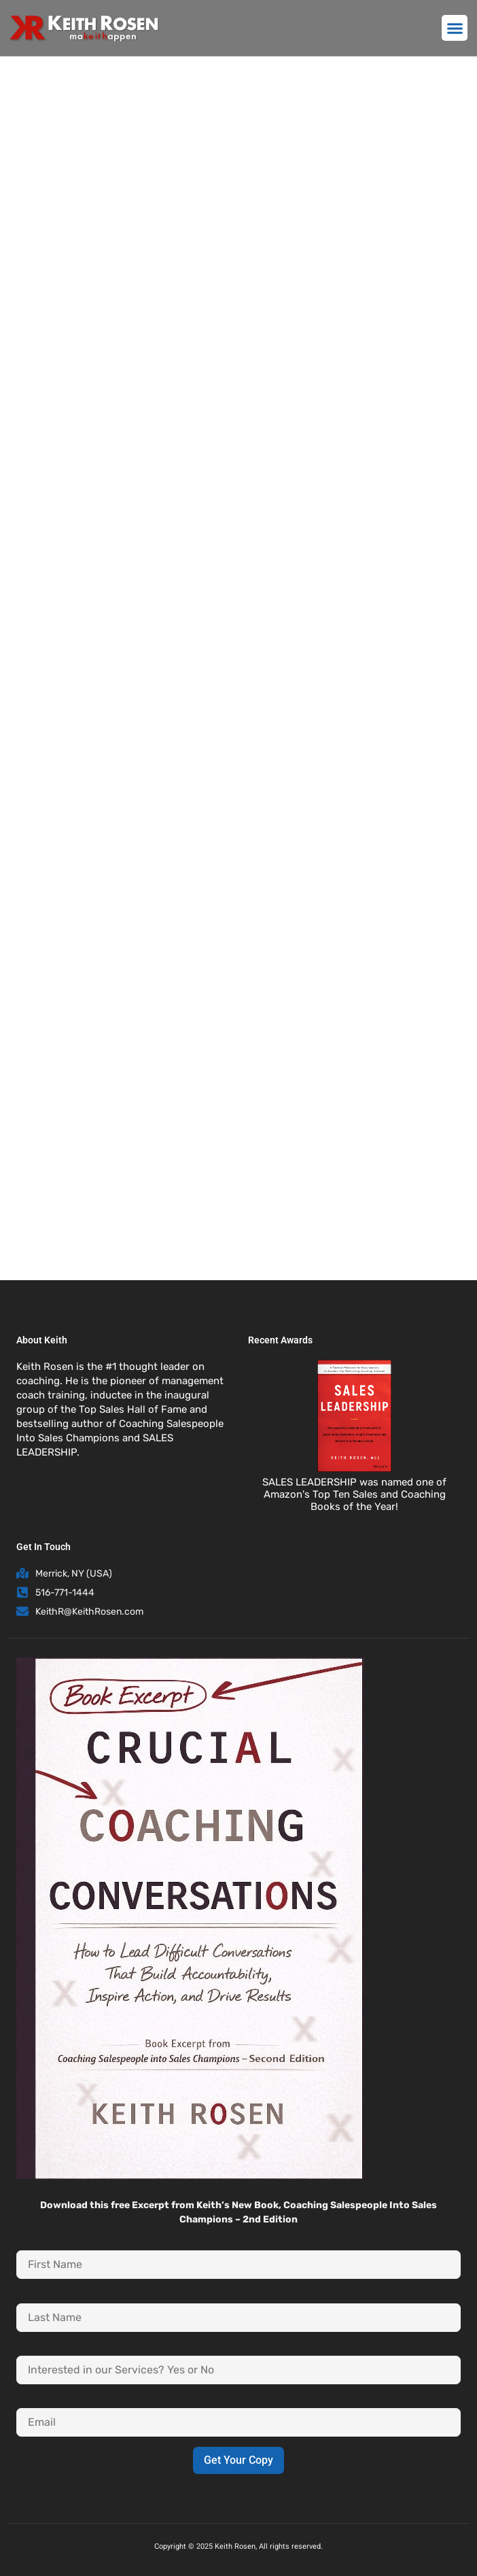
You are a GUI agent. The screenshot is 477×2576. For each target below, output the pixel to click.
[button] (454, 28)
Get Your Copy (238, 2460)
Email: (238, 2402)
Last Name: (239, 2296)
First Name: (238, 2244)
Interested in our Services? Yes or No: (238, 2349)
